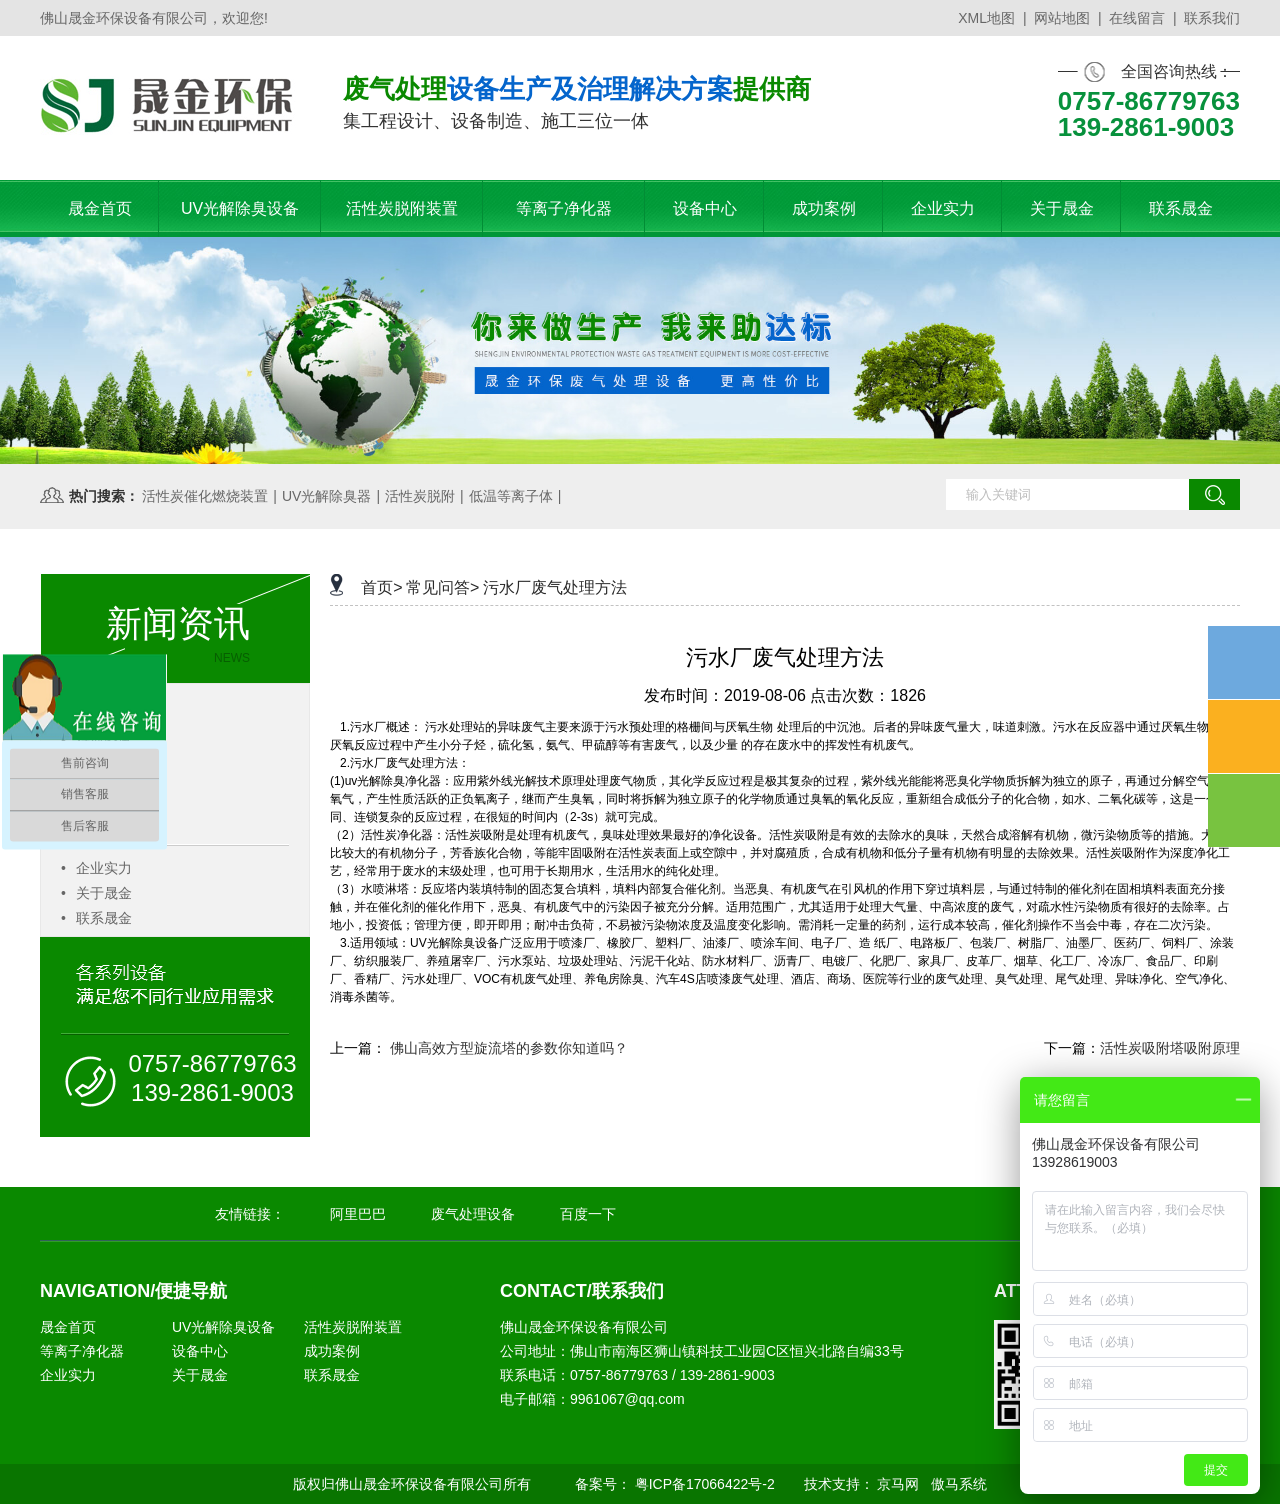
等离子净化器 (82, 1351)
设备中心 (200, 1351)
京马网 (898, 1484)
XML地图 (986, 18)
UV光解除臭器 (326, 496)
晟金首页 (68, 1327)
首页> (381, 587)
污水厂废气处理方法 (555, 587)
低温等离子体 (511, 496)
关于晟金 (96, 893)
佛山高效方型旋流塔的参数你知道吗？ (509, 1048)
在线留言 (1137, 18)
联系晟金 (96, 918)
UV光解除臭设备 (223, 1327)
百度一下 (588, 1214)
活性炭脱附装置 (353, 1327)
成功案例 (332, 1351)
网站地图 (1062, 18)
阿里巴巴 (358, 1214)
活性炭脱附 (420, 496)
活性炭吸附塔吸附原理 (1170, 1048)
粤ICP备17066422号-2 (705, 1484)
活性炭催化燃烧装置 (205, 496)
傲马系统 (959, 1484)
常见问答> (442, 587)
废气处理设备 (473, 1214)
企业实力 (96, 868)
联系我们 (1212, 18)
